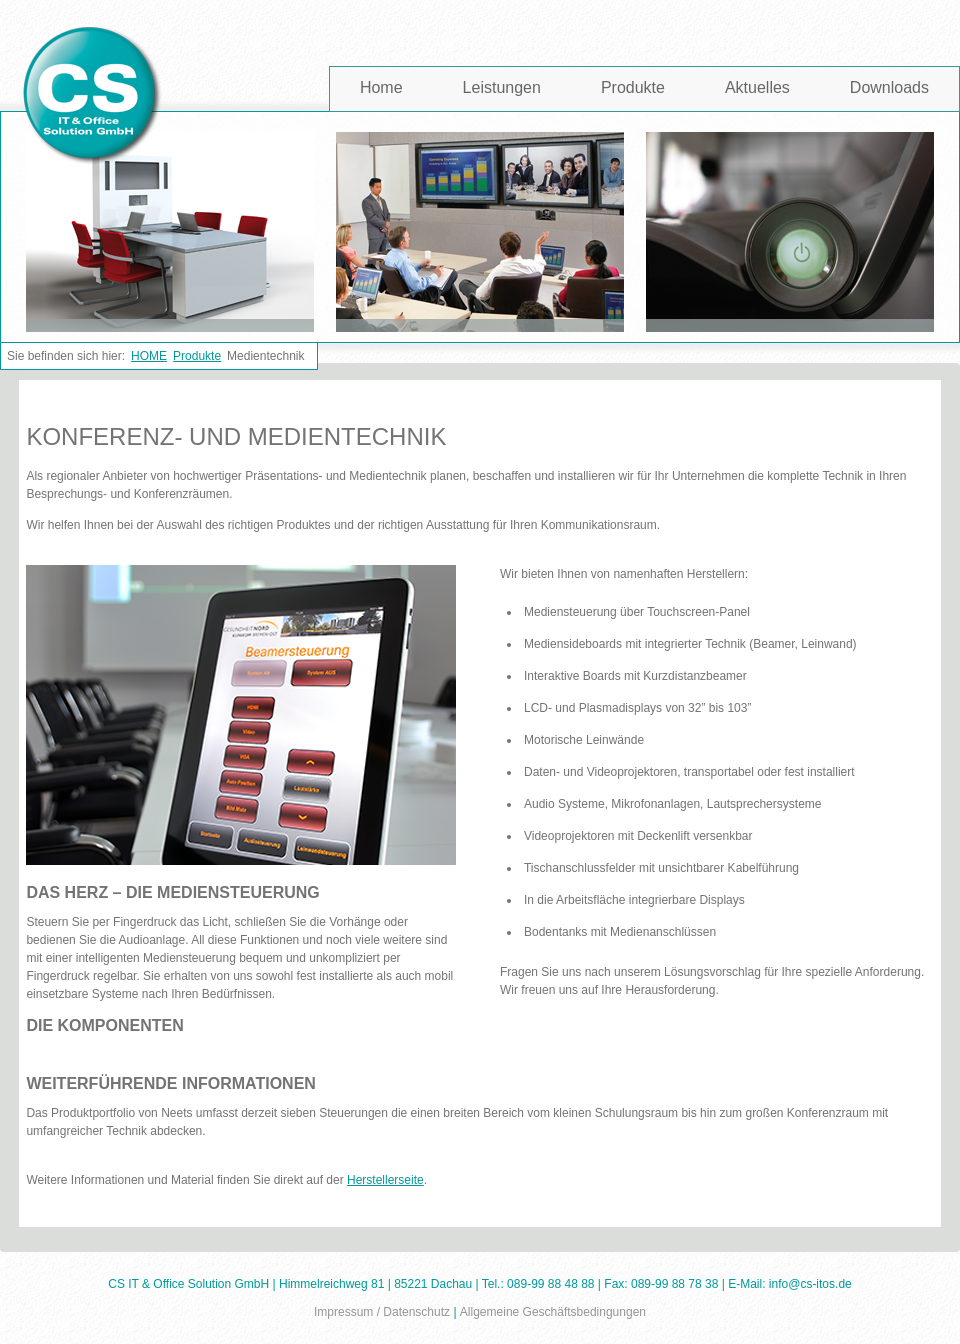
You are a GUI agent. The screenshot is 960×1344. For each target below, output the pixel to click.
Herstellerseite (385, 1180)
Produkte (633, 87)
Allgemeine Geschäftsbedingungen (553, 1312)
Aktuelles (757, 87)
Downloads (889, 87)
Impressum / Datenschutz (382, 1312)
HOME (149, 356)
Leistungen (502, 87)
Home (381, 87)
